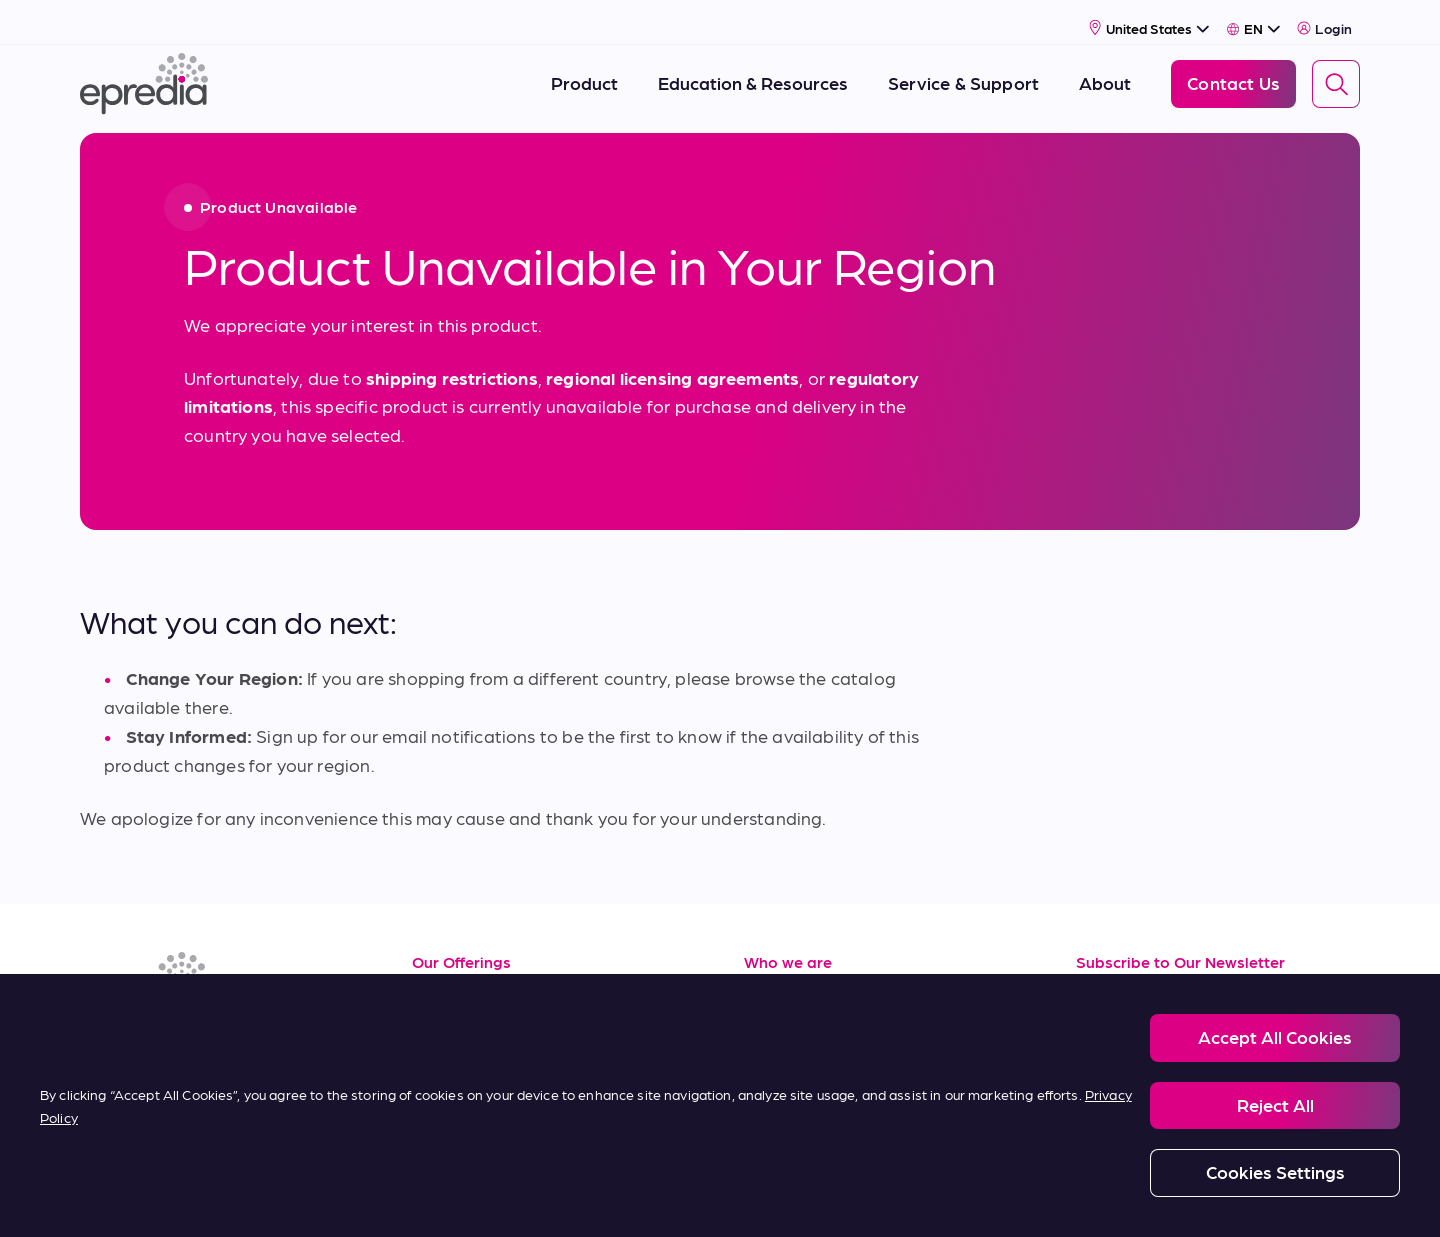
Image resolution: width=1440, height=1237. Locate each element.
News (766, 1068)
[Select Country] (1149, 16)
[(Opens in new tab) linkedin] (100, 1035)
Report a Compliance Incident (780, 1198)
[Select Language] (1253, 17)
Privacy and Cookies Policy (403, 1198)
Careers (776, 1023)
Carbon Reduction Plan (962, 1198)
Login (1324, 17)
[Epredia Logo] (144, 72)
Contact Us (790, 1113)
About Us (782, 978)
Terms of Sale (467, 1068)
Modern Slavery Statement (588, 1198)
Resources (455, 978)
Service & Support (485, 1023)
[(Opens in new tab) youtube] (196, 1035)
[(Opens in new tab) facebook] (148, 1035)
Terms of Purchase (488, 1113)
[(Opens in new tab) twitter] (244, 1035)
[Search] (1336, 73)
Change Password (1114, 1198)
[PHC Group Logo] (113, 1199)
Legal (275, 1198)
